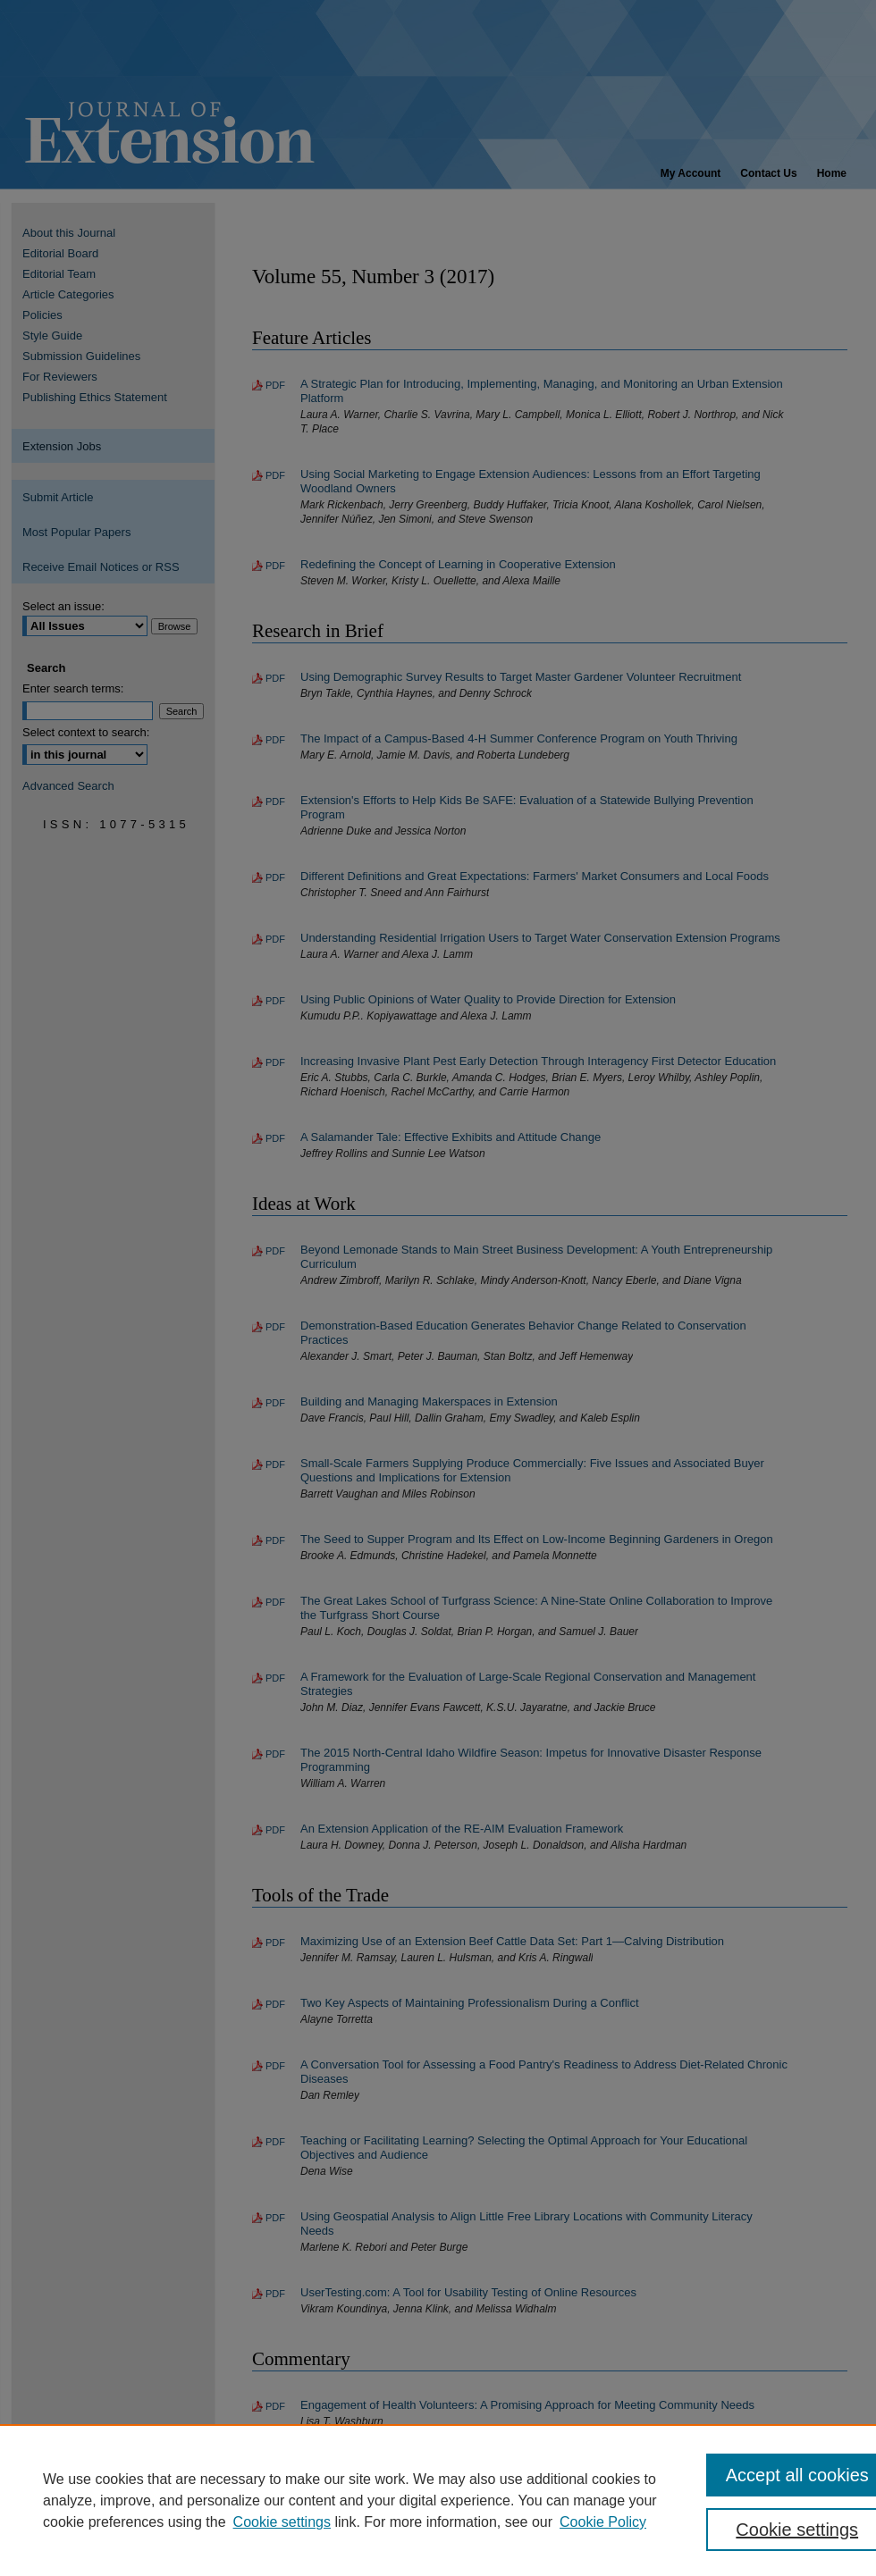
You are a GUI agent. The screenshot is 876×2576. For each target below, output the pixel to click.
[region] (438, 2500)
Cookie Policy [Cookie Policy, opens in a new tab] (603, 2522)
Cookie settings (282, 2522)
